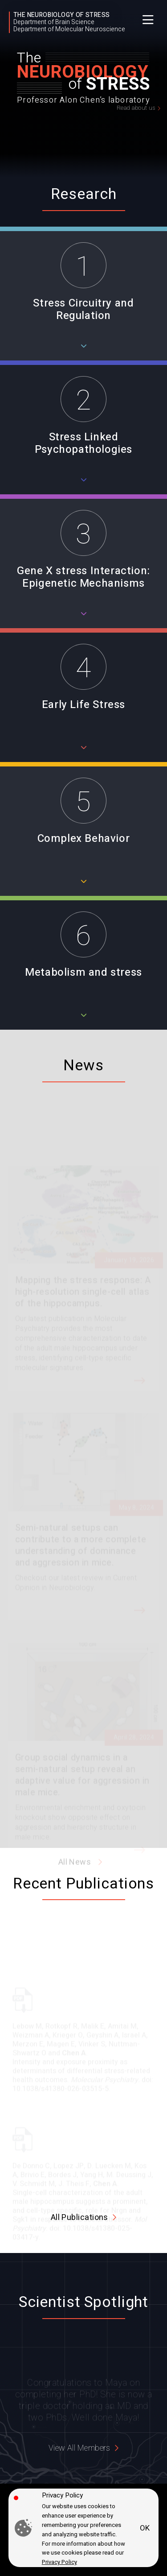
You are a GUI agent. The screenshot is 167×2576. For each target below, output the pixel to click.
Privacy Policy (59, 2562)
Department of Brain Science (53, 22)
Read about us (136, 108)
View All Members (79, 2448)
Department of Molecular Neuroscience (69, 29)
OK (145, 2528)
